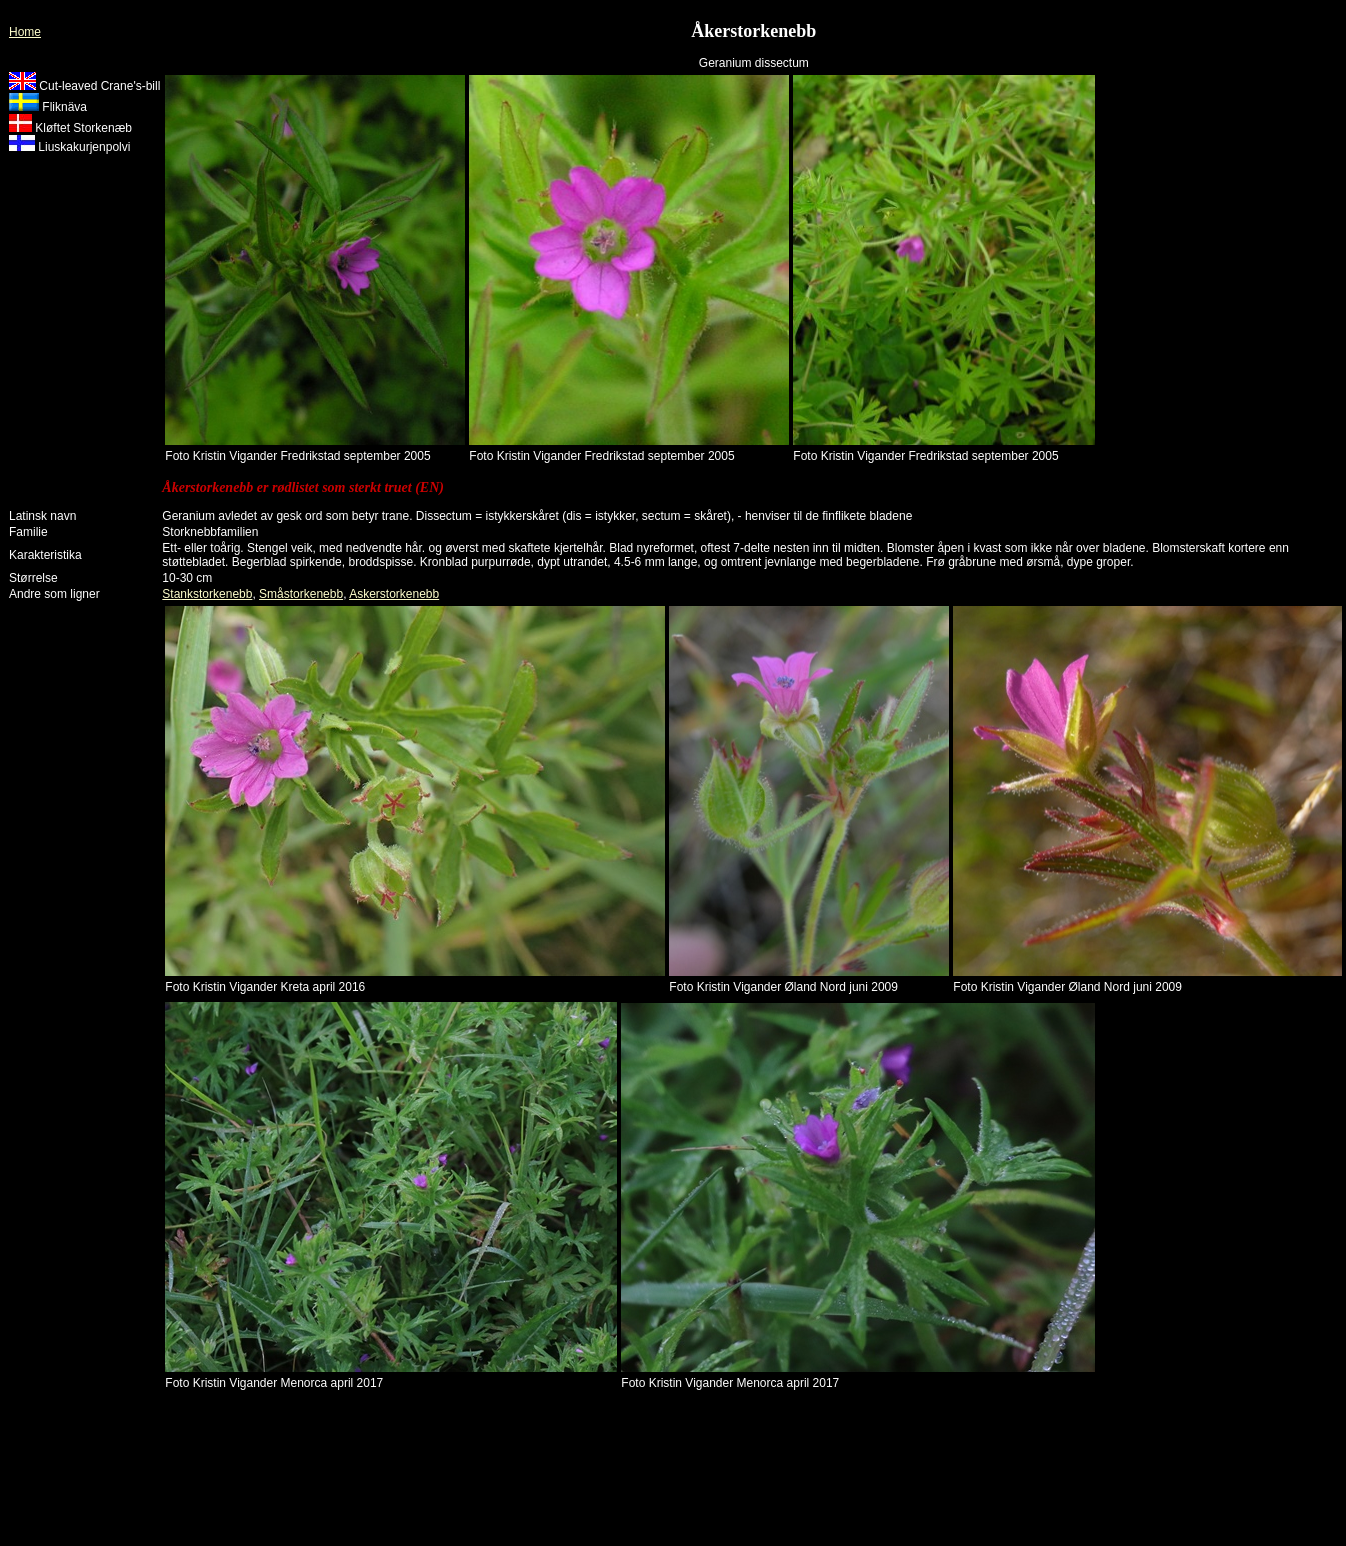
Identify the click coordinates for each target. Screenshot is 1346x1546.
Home (25, 32)
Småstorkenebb (301, 594)
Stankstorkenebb (207, 594)
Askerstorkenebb (394, 594)
